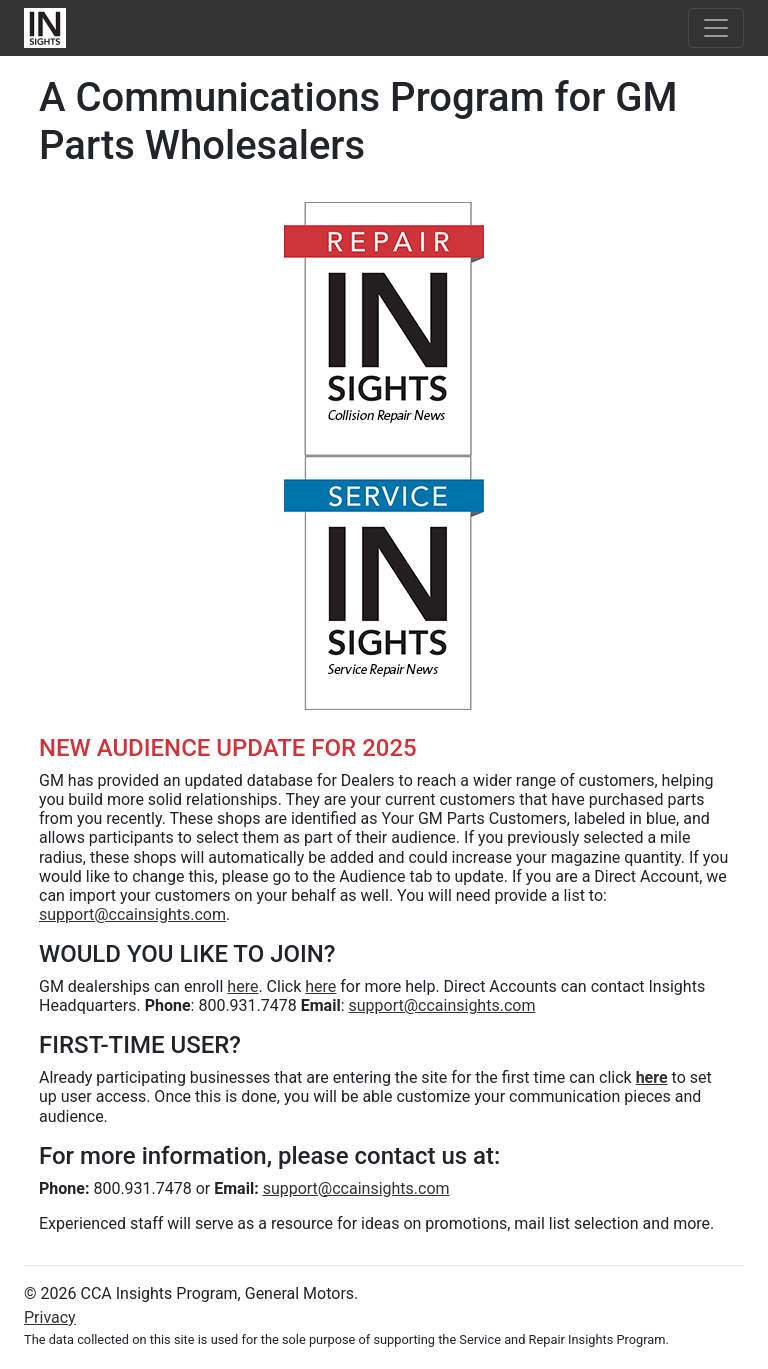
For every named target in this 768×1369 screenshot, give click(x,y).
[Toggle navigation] (716, 28)
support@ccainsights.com (132, 914)
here (242, 986)
